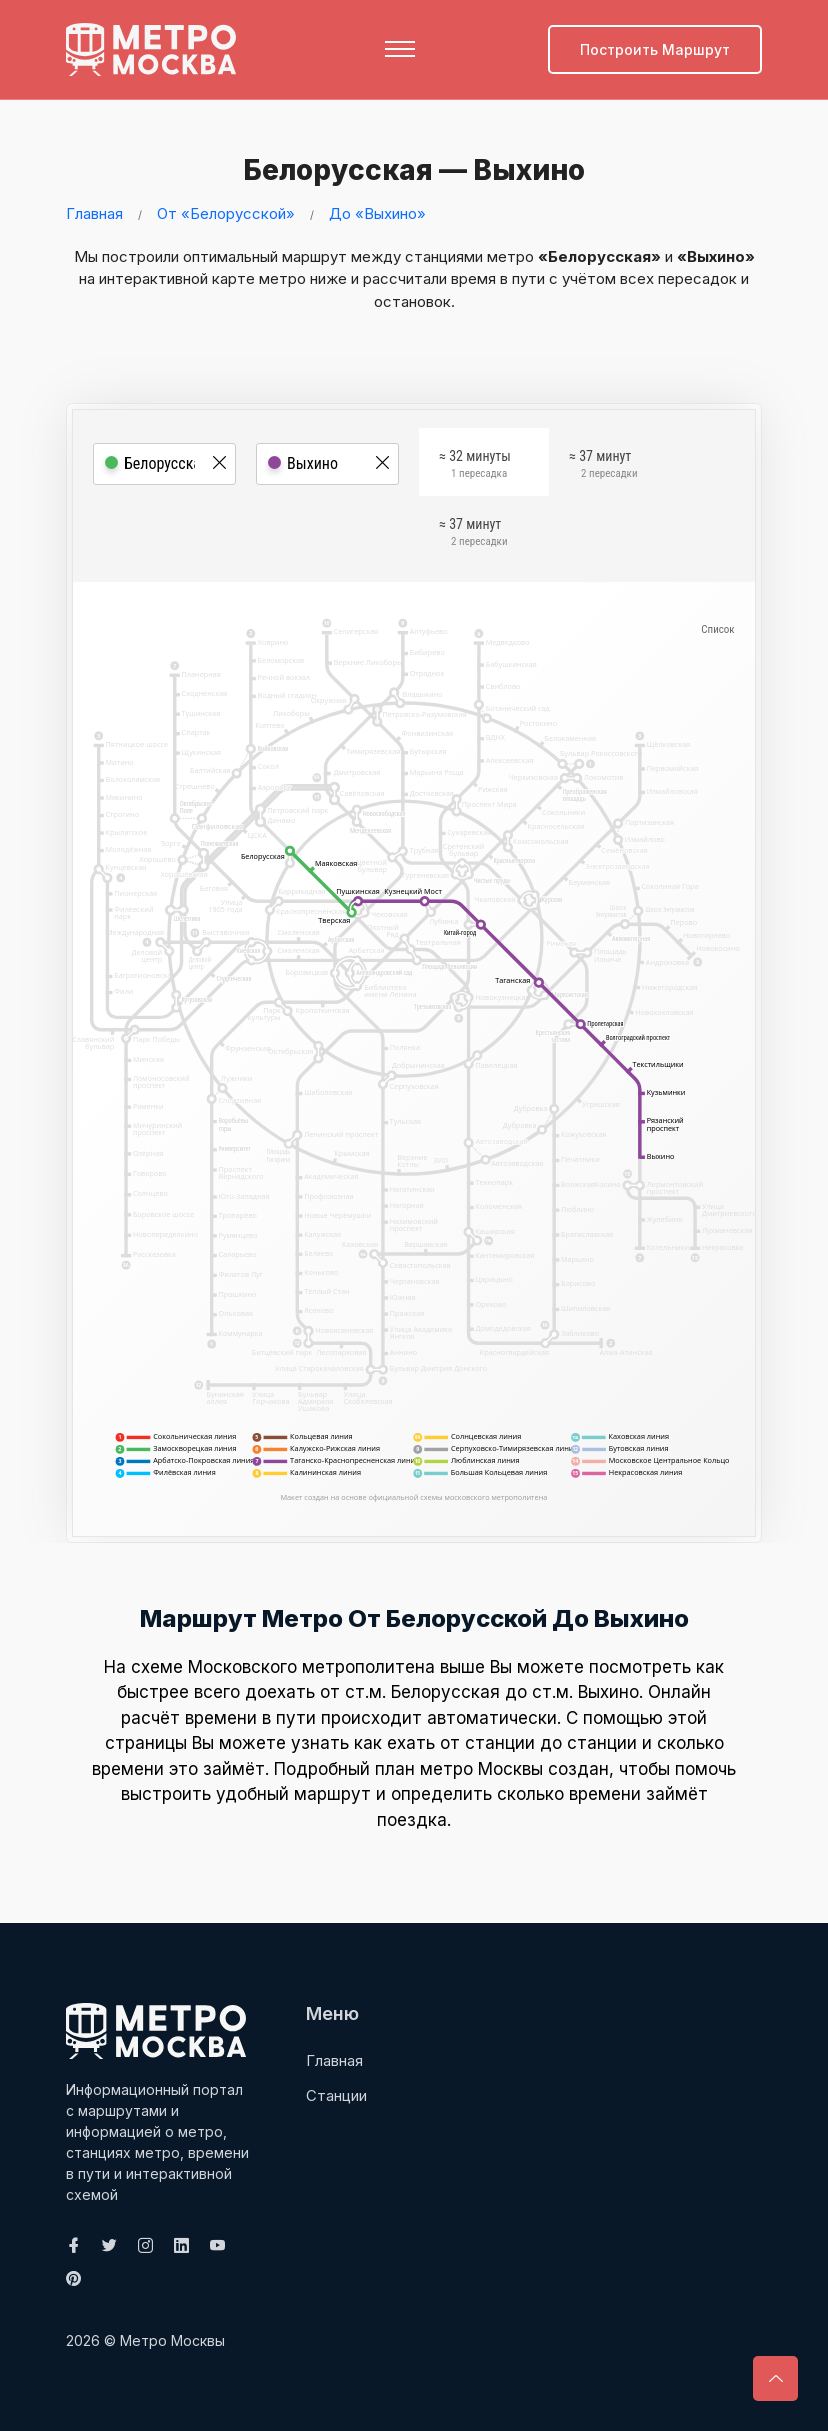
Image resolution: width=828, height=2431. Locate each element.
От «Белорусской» (226, 213)
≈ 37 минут (603, 467)
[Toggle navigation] (400, 49)
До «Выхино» (377, 213)
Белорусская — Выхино (407, 169)
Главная (94, 213)
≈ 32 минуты (475, 467)
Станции (336, 2094)
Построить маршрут (655, 49)
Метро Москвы (172, 2340)
